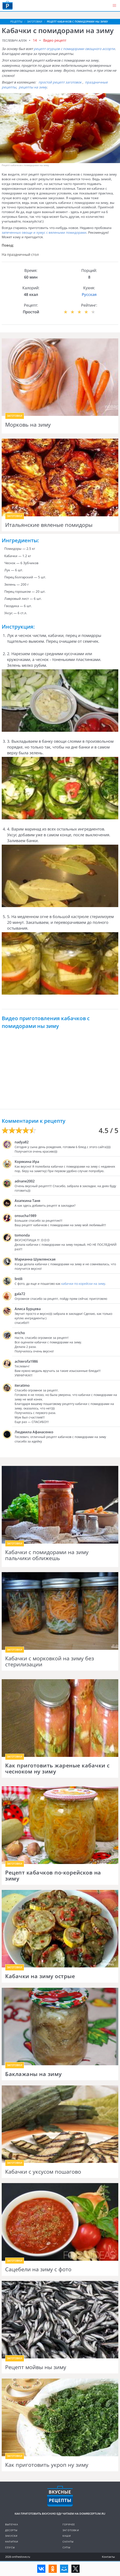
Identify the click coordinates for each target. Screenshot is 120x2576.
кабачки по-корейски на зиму (83, 1284)
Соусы (10, 2547)
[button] (114, 5)
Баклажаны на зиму (33, 2074)
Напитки (11, 2541)
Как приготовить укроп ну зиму (46, 2465)
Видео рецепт (54, 40)
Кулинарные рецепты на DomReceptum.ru (60, 2496)
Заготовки (71, 2530)
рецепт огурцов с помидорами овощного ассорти (74, 48)
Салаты (68, 2541)
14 (35, 40)
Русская (89, 294)
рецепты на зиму (33, 87)
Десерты (11, 2530)
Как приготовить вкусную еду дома (7, 5)
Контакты (108, 2557)
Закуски (11, 2535)
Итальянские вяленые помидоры (48, 525)
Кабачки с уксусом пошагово (43, 2172)
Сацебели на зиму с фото (38, 2269)
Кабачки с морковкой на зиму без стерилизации (49, 1661)
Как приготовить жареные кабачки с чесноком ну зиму (57, 1768)
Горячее (69, 2524)
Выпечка (11, 2524)
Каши (67, 2535)
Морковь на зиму (28, 425)
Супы (66, 2547)
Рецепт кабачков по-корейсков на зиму (53, 1875)
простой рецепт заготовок (60, 82)
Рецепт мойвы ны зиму (35, 2367)
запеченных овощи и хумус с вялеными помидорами (44, 232)
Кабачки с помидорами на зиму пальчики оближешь (47, 1555)
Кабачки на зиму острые (40, 1976)
